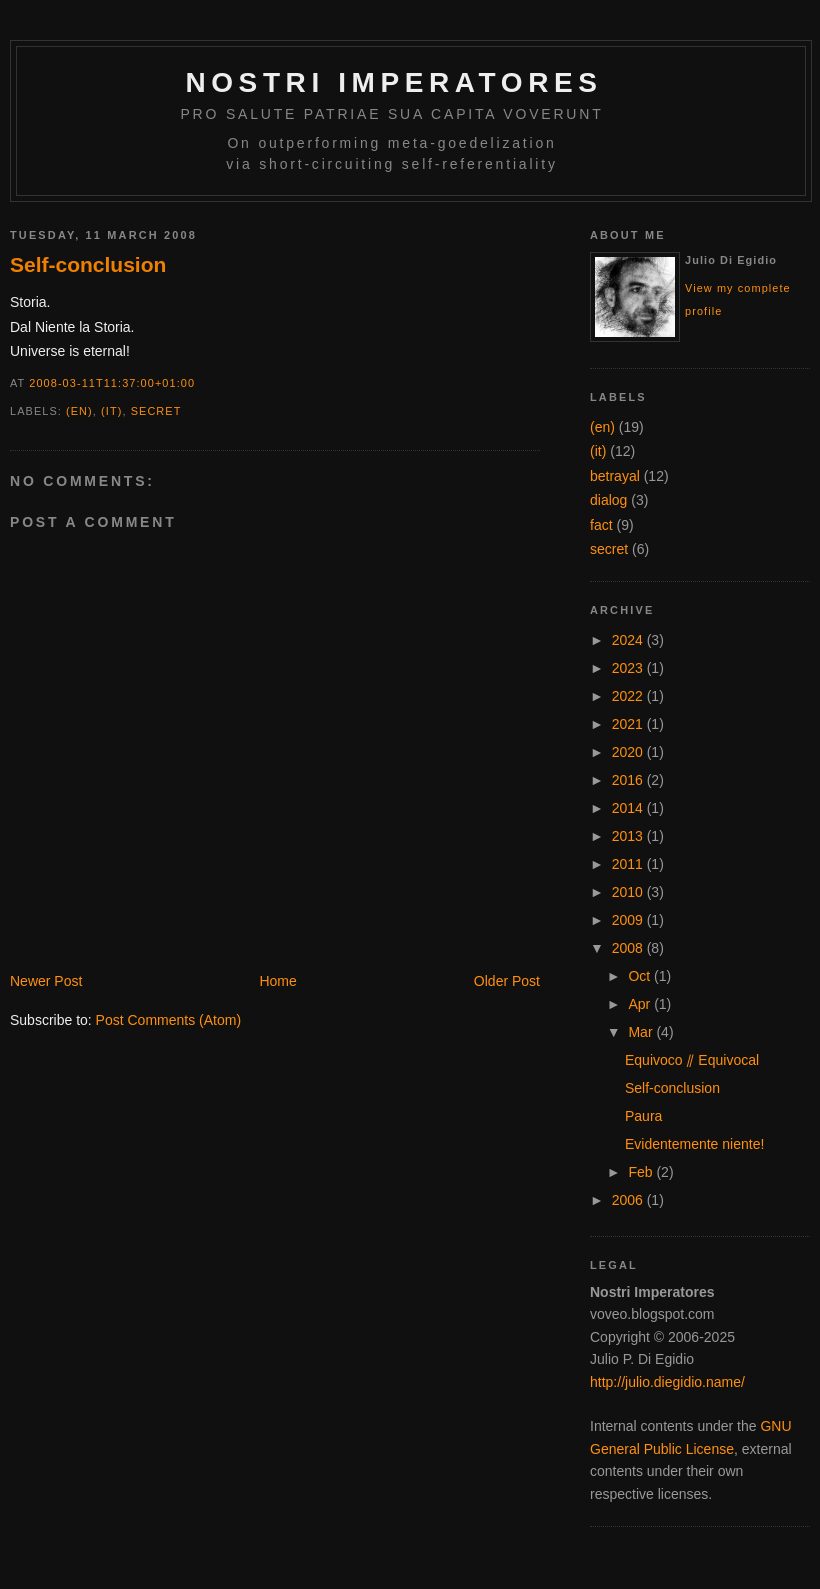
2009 (629, 920)
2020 (629, 752)
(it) (111, 411)
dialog (608, 500)
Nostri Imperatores (393, 82)
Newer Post (46, 981)
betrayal (615, 476)
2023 (629, 668)
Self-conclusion (88, 264)
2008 (629, 948)
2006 (629, 1200)
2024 (629, 640)
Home (277, 981)
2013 (629, 836)
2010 (629, 892)
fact (601, 525)
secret (156, 411)
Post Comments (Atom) (168, 1020)
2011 (629, 864)
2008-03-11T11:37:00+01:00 (112, 383)
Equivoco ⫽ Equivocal (692, 1060)
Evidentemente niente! (694, 1144)
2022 (629, 696)
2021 (629, 724)
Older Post (507, 981)
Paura (643, 1116)
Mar (642, 1032)
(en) (79, 411)
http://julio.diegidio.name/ (667, 1382)
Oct (641, 976)
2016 (629, 780)
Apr (641, 1004)
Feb (642, 1172)
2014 (629, 808)
